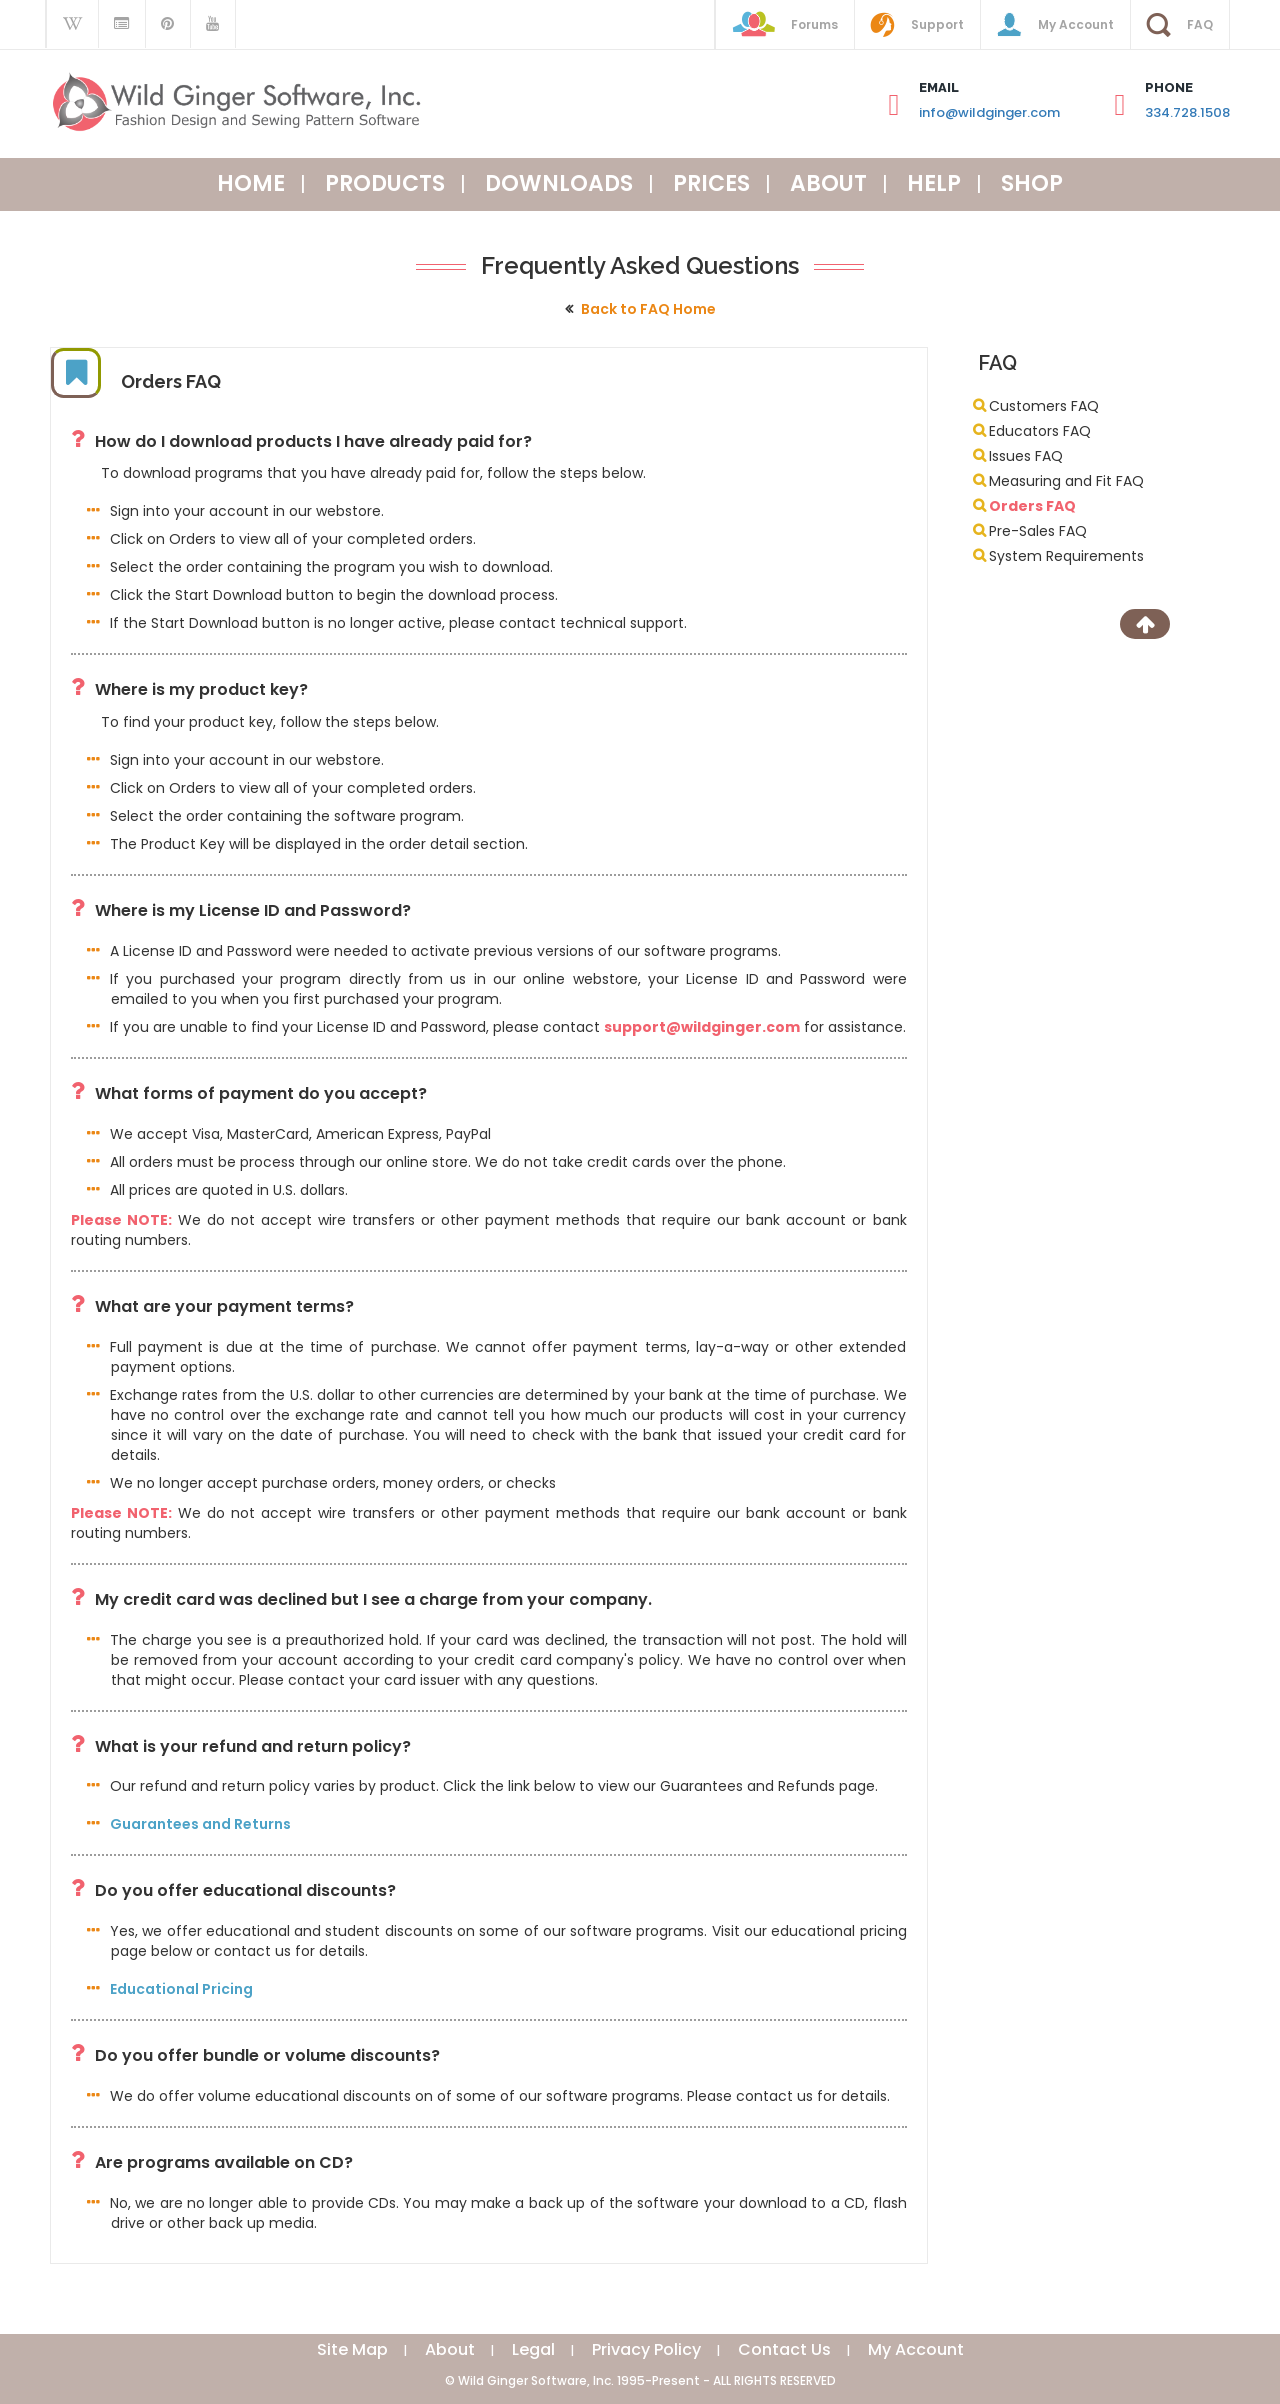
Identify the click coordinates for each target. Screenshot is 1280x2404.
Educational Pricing (181, 1989)
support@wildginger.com (702, 1027)
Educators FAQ (1040, 431)
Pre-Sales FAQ (1038, 531)
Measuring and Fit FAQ (1066, 481)
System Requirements (1066, 556)
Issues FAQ (1026, 456)
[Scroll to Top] (1145, 624)
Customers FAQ (1044, 406)
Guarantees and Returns (200, 1824)
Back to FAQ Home (648, 309)
